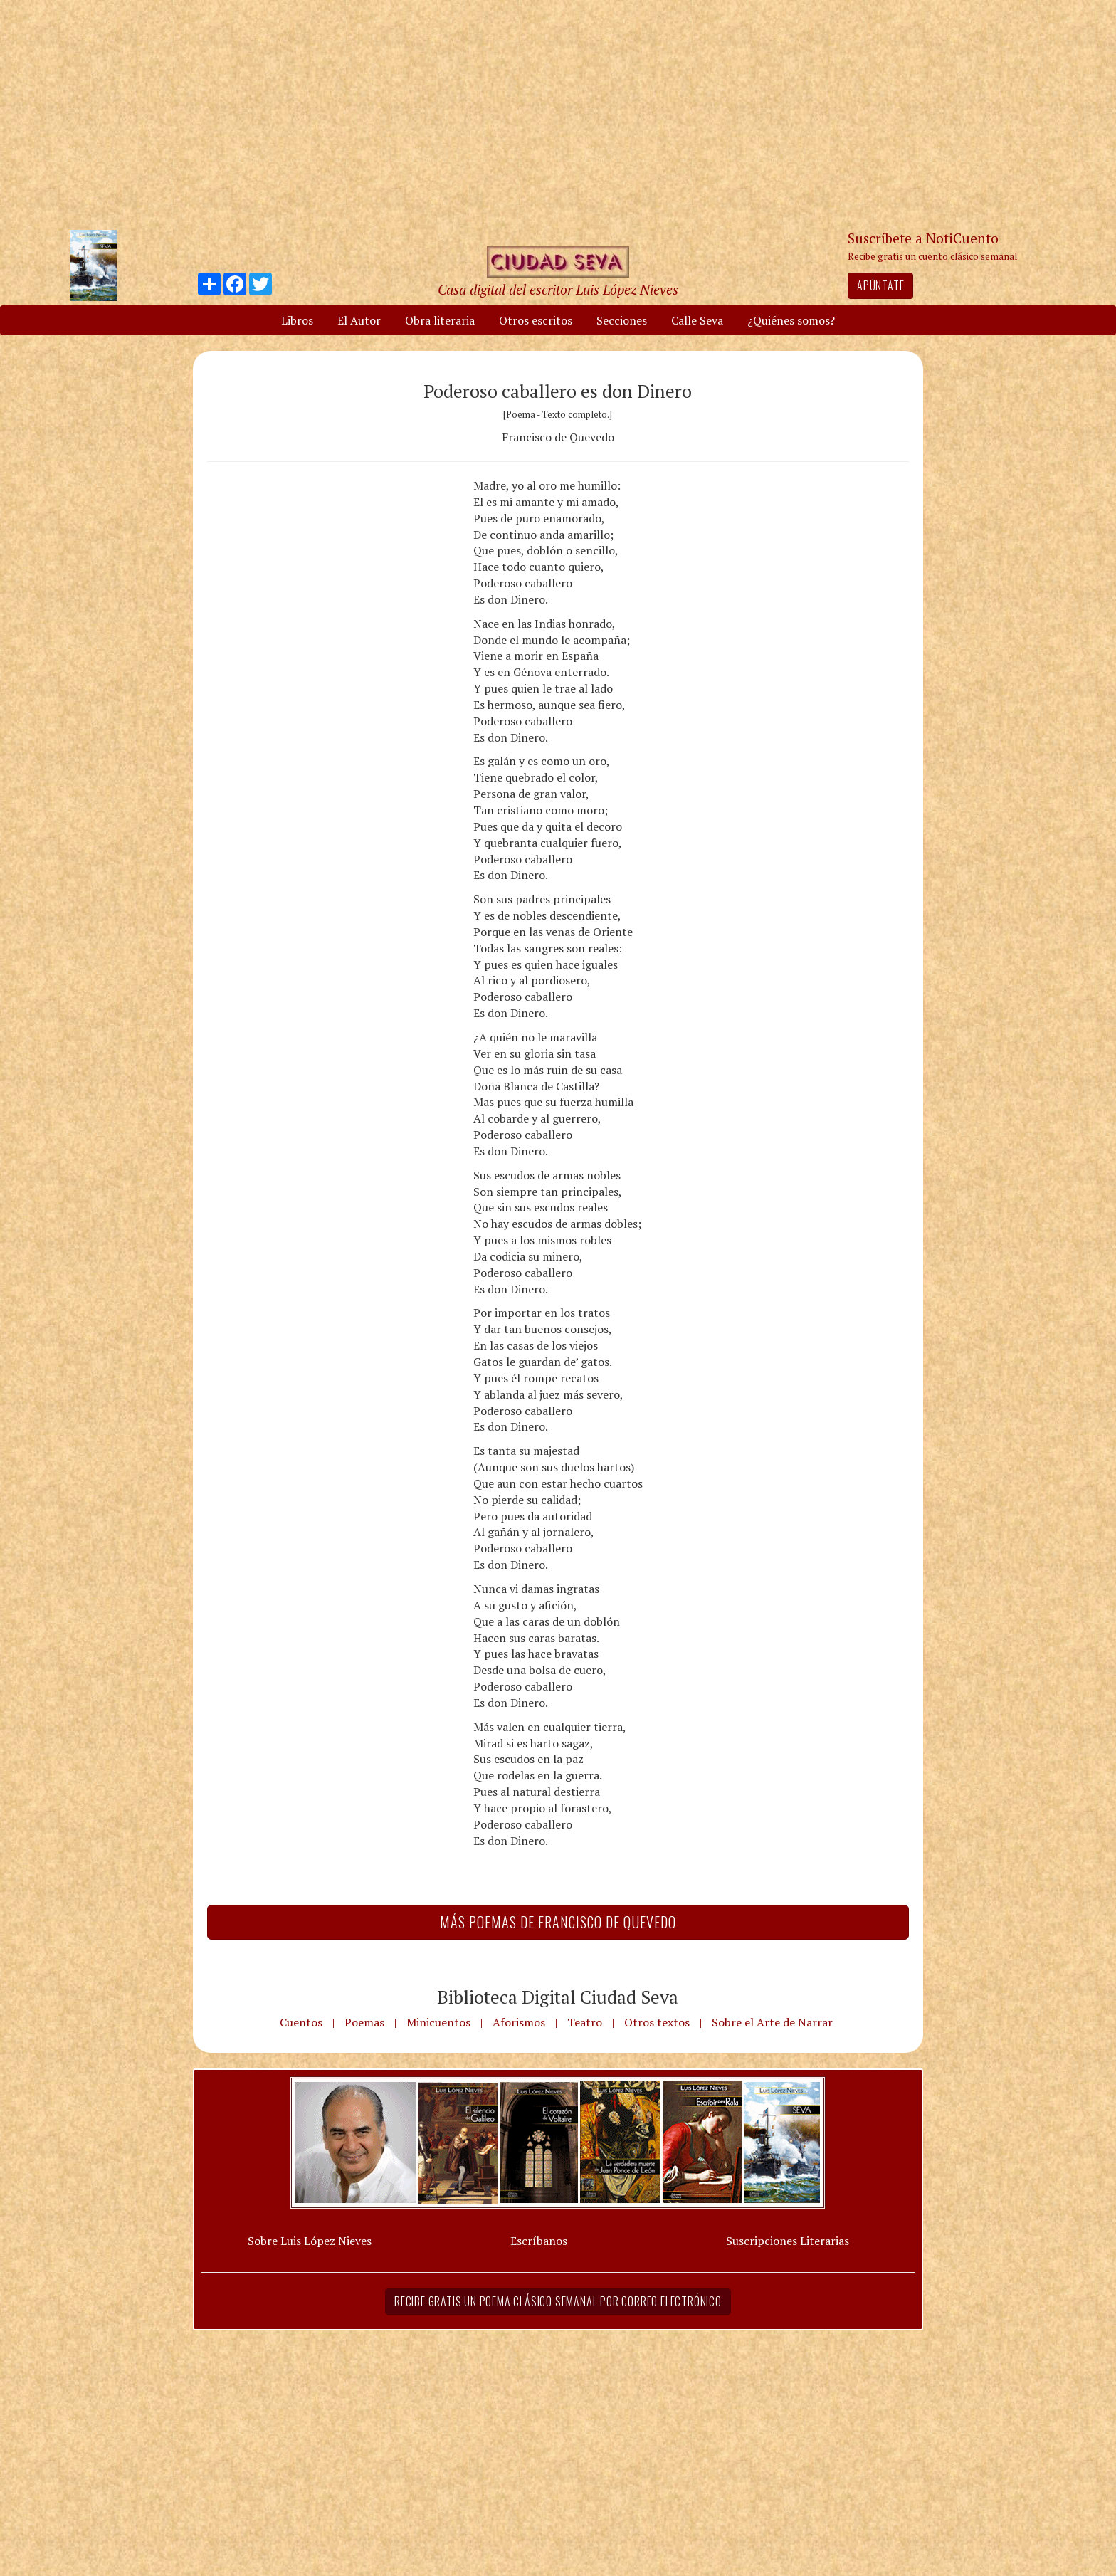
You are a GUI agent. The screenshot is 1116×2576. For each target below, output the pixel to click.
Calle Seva (697, 320)
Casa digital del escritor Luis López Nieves (558, 289)
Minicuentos (438, 2022)
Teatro (584, 2022)
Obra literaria (440, 320)
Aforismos (519, 2022)
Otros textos (657, 2022)
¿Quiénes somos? (791, 320)
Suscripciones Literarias (787, 2241)
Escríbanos (538, 2241)
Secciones (621, 320)
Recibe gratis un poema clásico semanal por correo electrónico (558, 2301)
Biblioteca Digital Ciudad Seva (557, 1996)
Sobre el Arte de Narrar (772, 2022)
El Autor (359, 320)
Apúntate (880, 285)
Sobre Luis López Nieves (310, 2241)
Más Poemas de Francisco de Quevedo (558, 1922)
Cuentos (301, 2022)
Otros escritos (535, 320)
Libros (297, 320)
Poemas (364, 2022)
